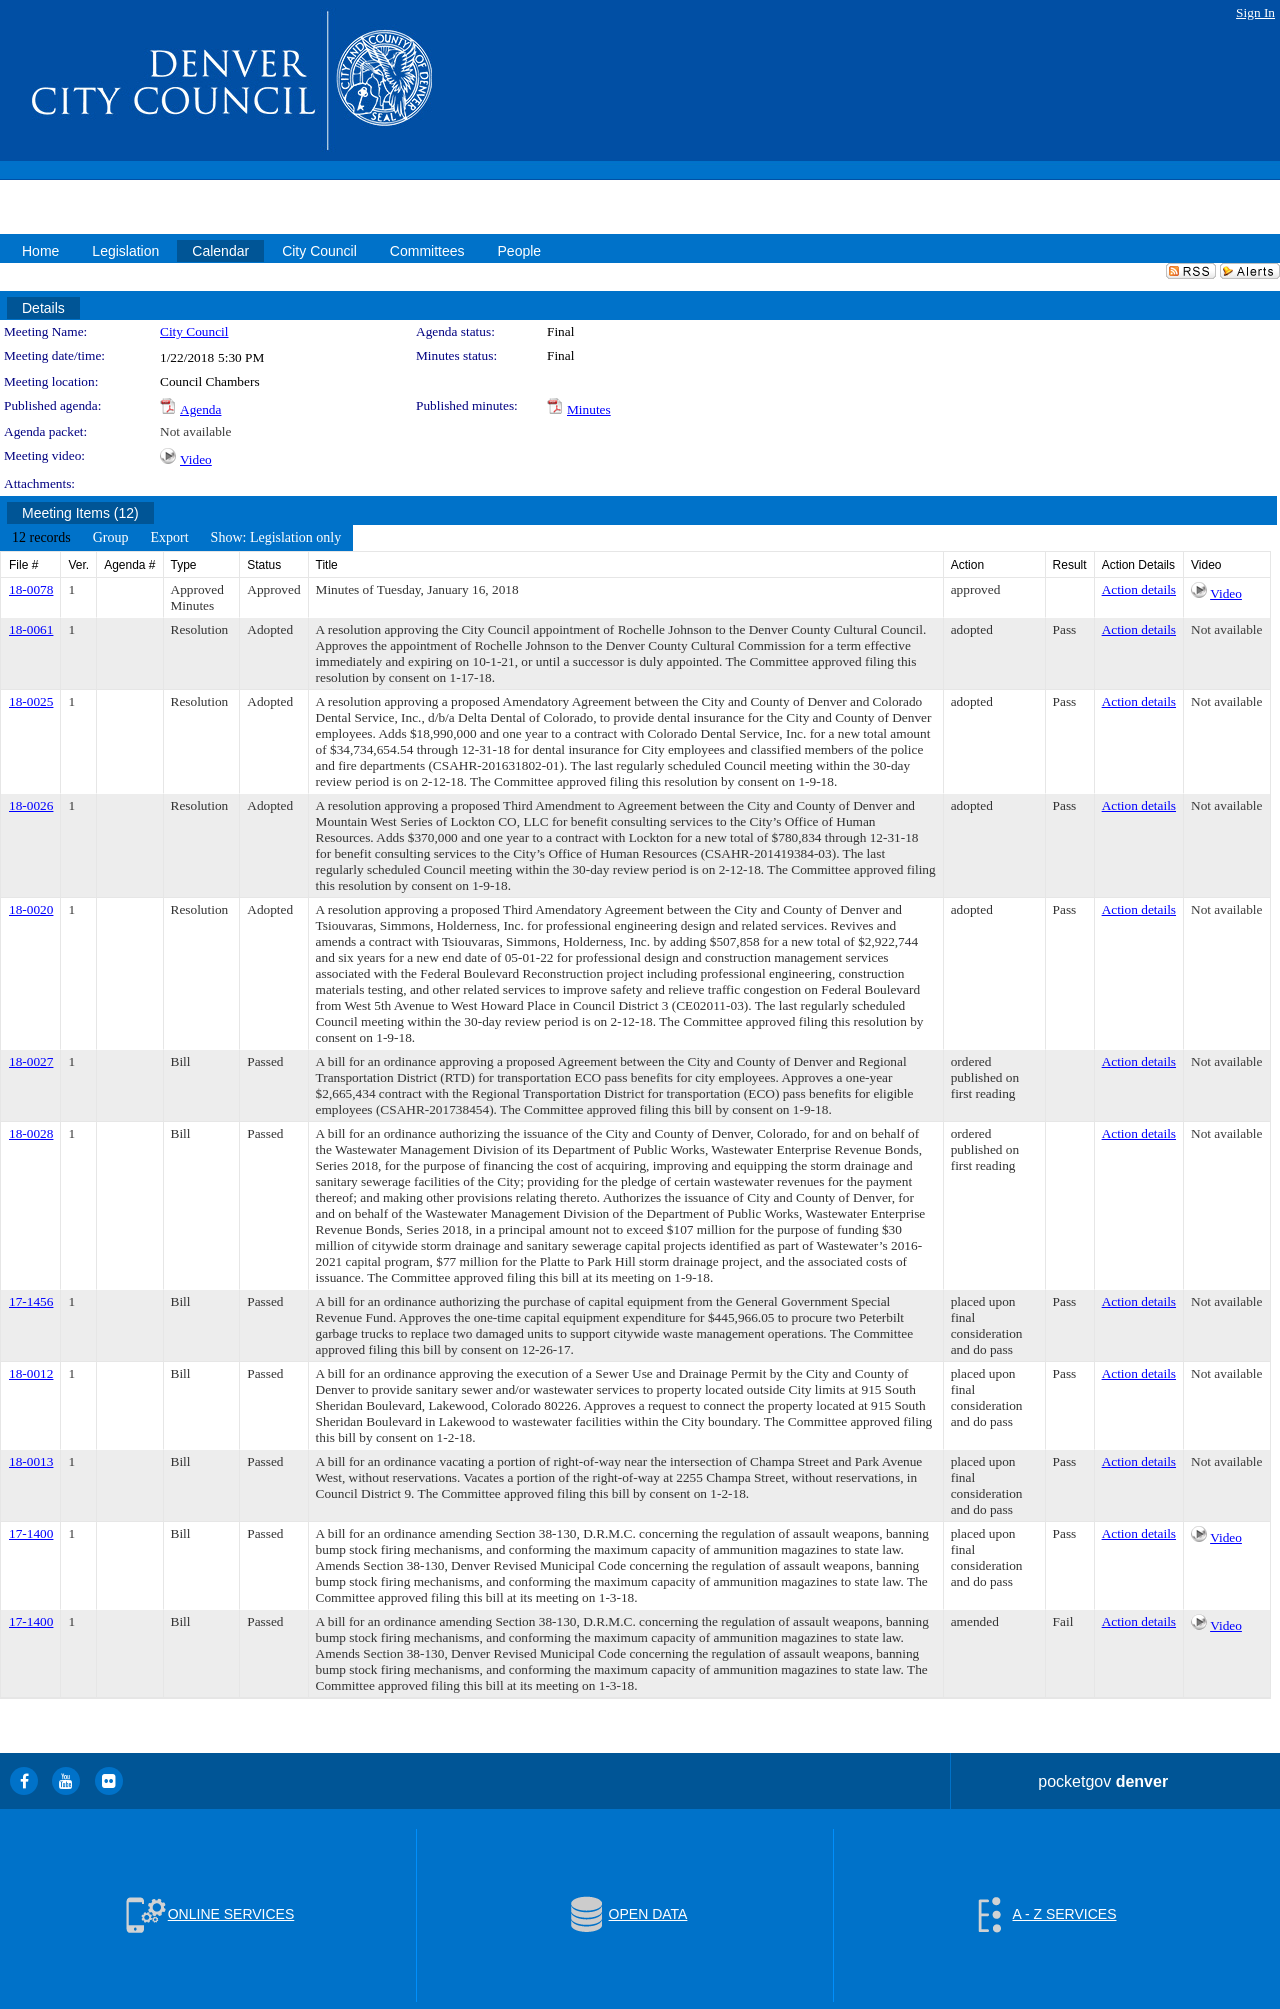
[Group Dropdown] (111, 538)
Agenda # (129, 565)
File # (23, 565)
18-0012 (31, 1373)
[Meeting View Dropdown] (276, 538)
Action (967, 565)
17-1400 (31, 1533)
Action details (1139, 589)
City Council (194, 331)
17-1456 (31, 1301)
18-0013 (31, 1461)
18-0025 (31, 701)
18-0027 (31, 1061)
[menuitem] (41, 538)
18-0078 (31, 589)
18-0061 (31, 629)
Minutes (589, 409)
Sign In (1255, 12)
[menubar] (176, 538)
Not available (195, 431)
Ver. (78, 565)
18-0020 (31, 909)
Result (1070, 565)
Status (264, 565)
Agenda (200, 409)
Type (184, 565)
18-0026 (31, 805)
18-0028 (31, 1133)
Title (327, 565)
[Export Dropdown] (169, 538)
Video (196, 459)
